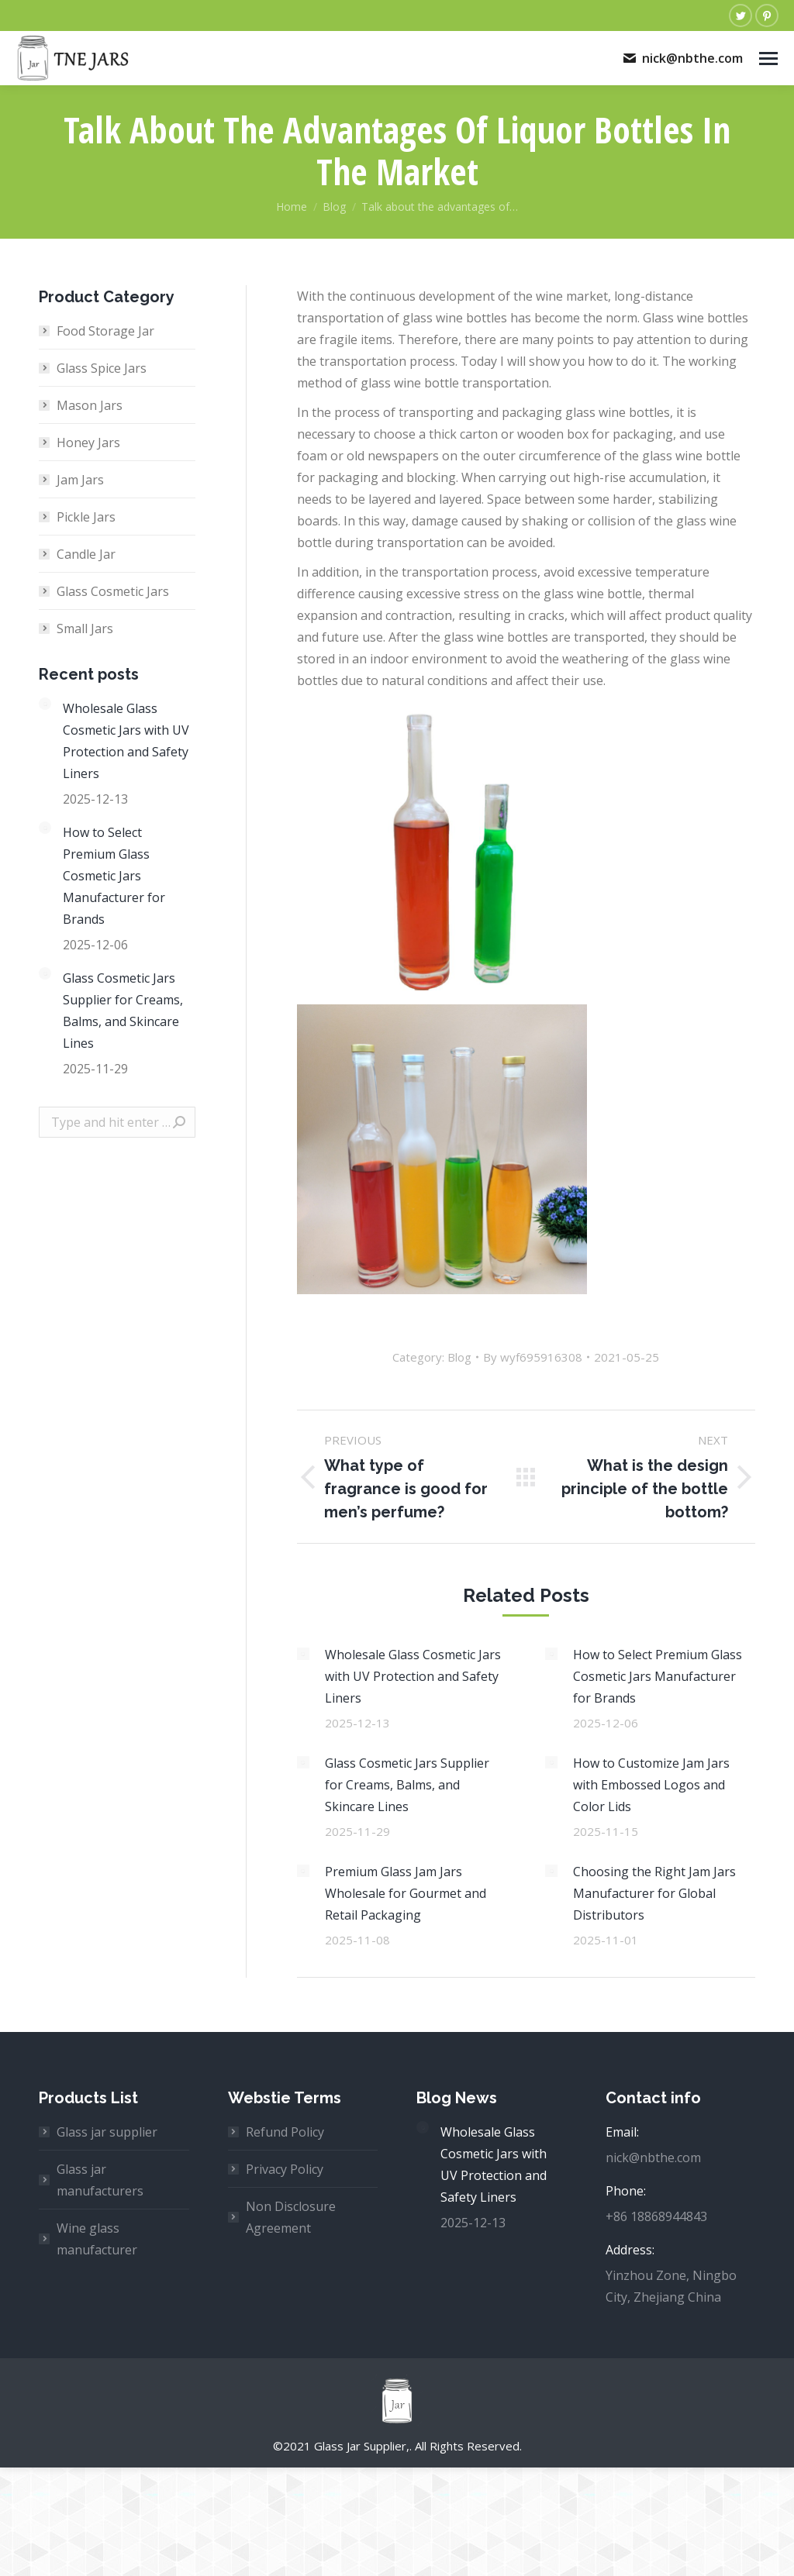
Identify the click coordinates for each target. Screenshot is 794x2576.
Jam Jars (80, 479)
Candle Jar (86, 554)
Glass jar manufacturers (100, 2180)
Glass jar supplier (107, 2131)
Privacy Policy (284, 2169)
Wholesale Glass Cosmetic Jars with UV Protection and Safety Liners (413, 1676)
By (532, 1357)
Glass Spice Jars (102, 368)
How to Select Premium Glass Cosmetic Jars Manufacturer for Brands (657, 1676)
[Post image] (303, 1654)
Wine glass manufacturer (97, 2239)
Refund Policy (285, 2131)
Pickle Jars (86, 516)
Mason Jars (90, 405)
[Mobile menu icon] (768, 58)
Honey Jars (88, 442)
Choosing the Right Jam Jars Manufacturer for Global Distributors (654, 1893)
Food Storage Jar (105, 330)
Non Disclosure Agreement (291, 2217)
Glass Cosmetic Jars (113, 591)
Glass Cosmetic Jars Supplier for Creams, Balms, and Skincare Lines (407, 1785)
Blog (459, 1357)
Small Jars (85, 628)
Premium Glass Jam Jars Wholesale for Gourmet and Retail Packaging (405, 1893)
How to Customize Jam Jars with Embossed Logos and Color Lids (651, 1785)
